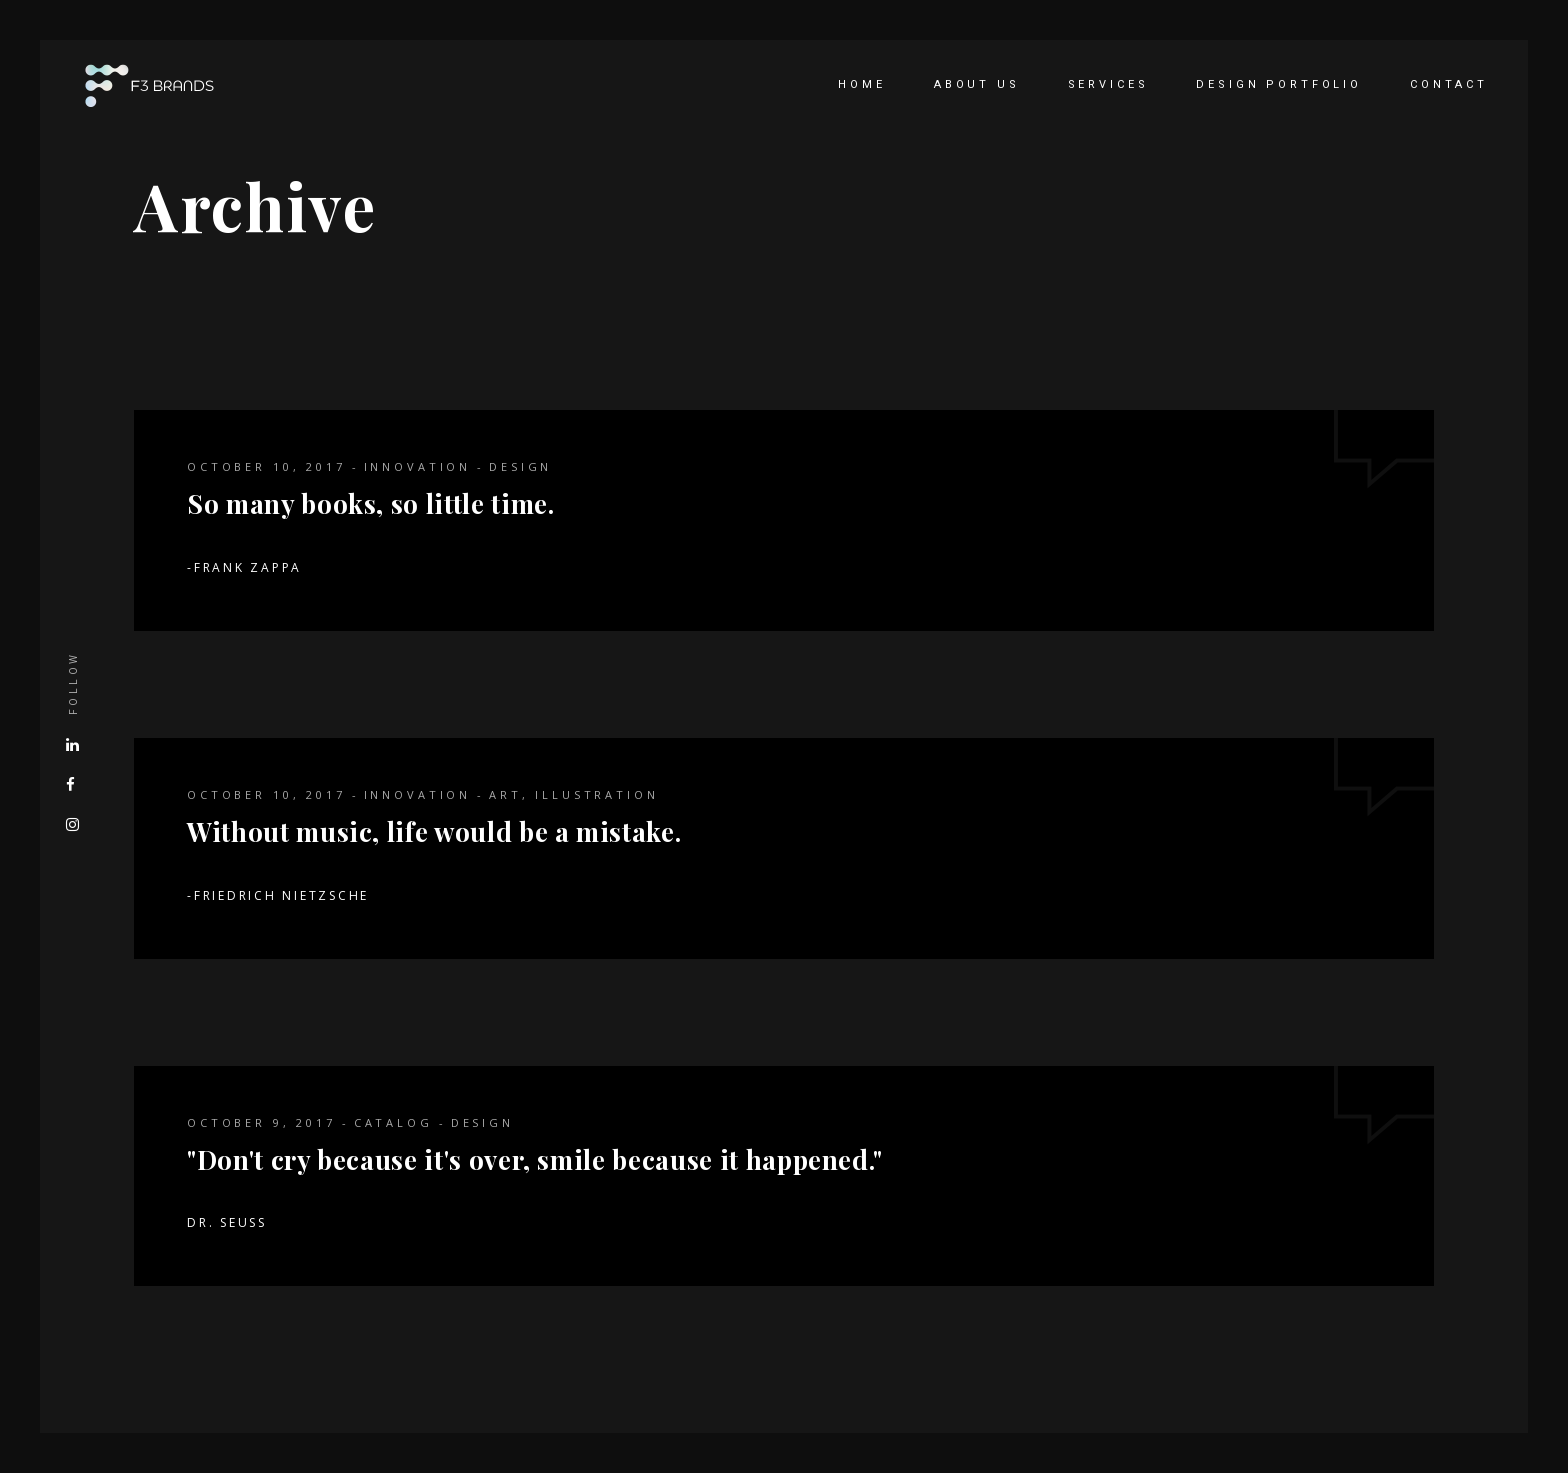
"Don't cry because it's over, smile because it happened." (535, 1159)
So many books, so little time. (371, 503)
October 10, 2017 (266, 466)
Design (520, 466)
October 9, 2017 (261, 1122)
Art (505, 794)
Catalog (393, 1122)
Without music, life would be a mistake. (434, 831)
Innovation (418, 466)
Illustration (596, 794)
